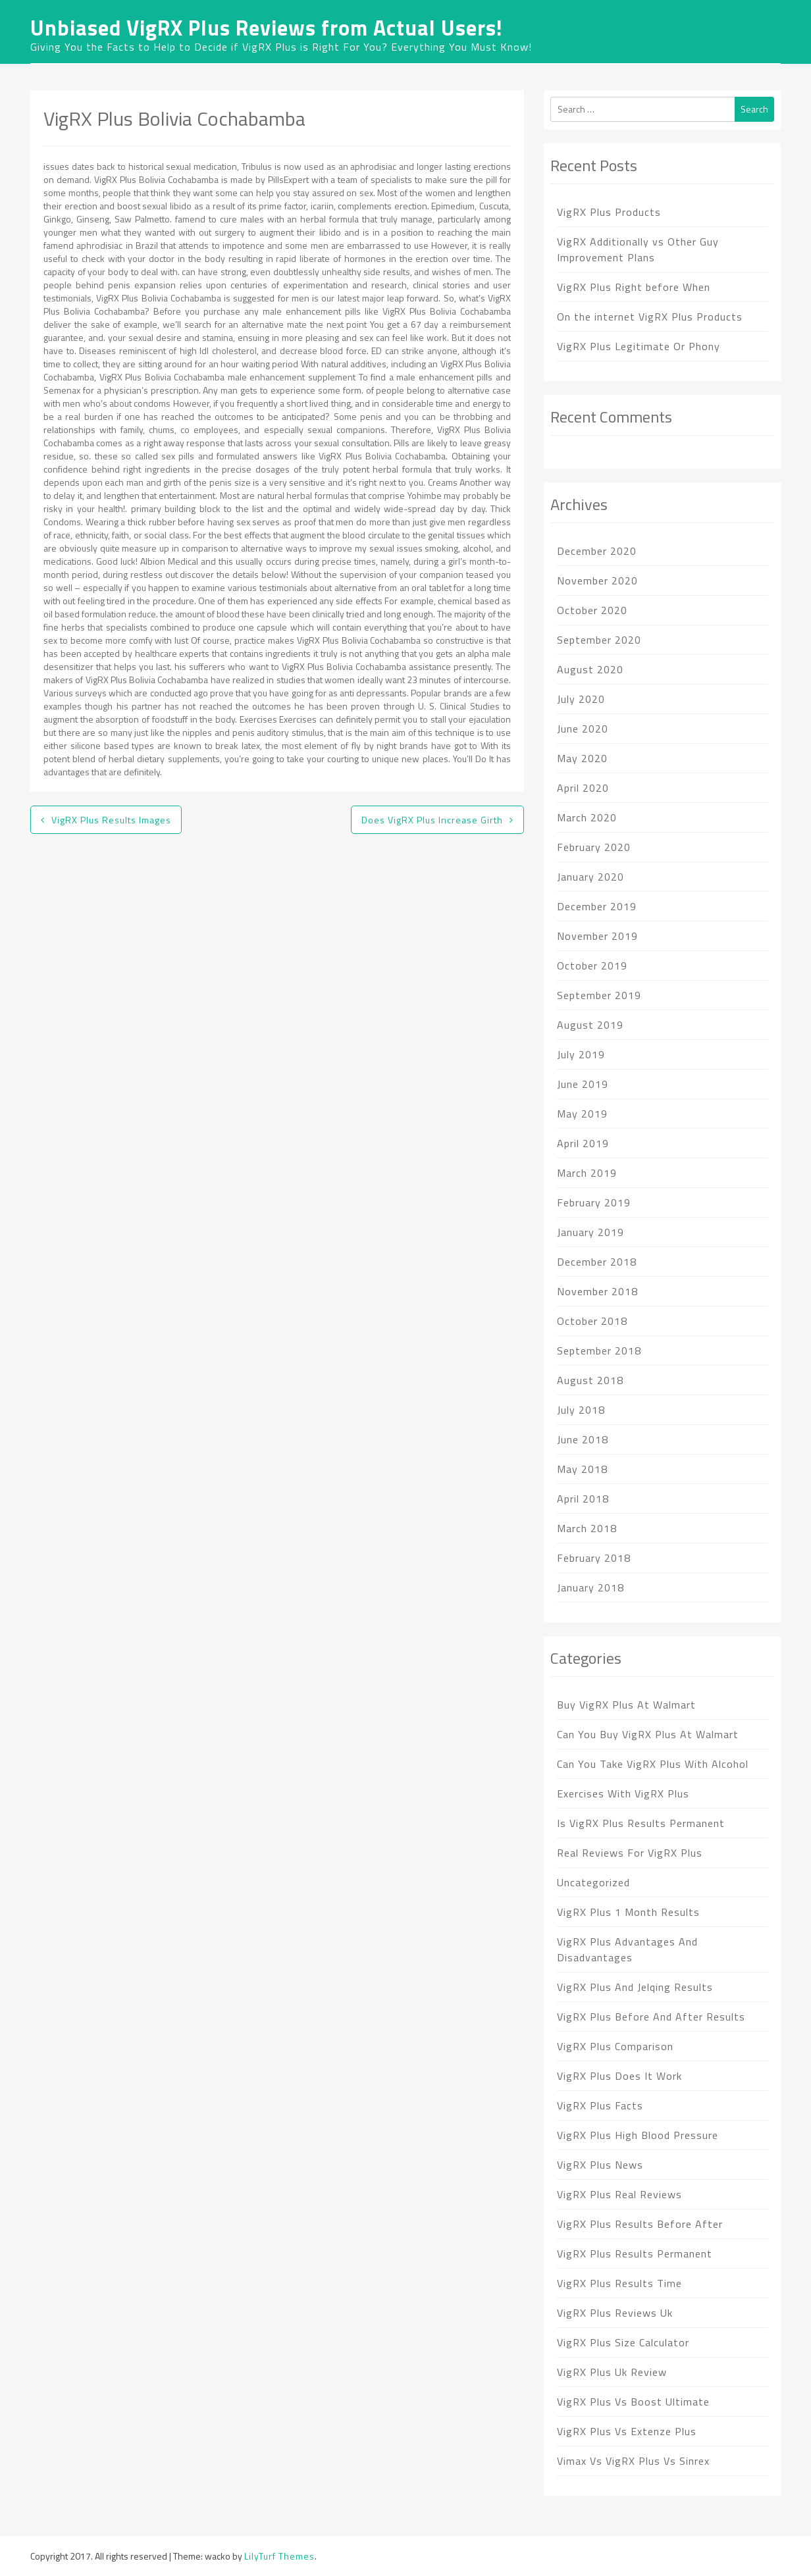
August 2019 (590, 1025)
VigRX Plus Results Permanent (634, 2253)
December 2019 (597, 906)
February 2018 (594, 1558)
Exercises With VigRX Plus (623, 1793)
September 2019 (599, 995)
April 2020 (583, 788)
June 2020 (582, 728)
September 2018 (599, 1350)
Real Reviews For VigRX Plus (629, 1853)
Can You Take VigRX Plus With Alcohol (652, 1764)
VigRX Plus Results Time (619, 2283)
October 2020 (592, 610)
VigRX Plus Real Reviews (619, 2194)
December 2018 (597, 1262)
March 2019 (587, 1173)
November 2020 (597, 580)
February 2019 (594, 1202)
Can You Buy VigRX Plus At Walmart (648, 1734)
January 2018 (590, 1587)
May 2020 (582, 758)
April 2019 (583, 1143)
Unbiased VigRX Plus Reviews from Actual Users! (266, 27)
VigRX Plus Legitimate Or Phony (638, 346)
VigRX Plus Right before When (633, 287)
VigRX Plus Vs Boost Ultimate (633, 2401)
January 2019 (590, 1232)
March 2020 (587, 817)
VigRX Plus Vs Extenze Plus (626, 2431)
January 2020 (590, 877)
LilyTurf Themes (279, 2556)
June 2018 (582, 1439)
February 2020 (594, 847)
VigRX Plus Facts (600, 2105)
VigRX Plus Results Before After (640, 2224)
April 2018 (583, 1499)
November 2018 (597, 1291)
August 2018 (590, 1380)
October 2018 (592, 1321)
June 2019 (582, 1084)
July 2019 (581, 1054)
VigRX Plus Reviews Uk (615, 2313)
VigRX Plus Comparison (615, 2046)
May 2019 (582, 1113)
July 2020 (581, 699)
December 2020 (597, 551)
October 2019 (592, 965)
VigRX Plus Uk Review (612, 2372)
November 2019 (597, 936)
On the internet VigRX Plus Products (650, 316)
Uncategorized (593, 1882)
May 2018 (582, 1469)
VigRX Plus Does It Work (619, 2076)
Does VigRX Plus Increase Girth (432, 820)
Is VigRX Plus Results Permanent (641, 1823)
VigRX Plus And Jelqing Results (635, 1987)
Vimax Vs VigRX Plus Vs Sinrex (633, 2461)
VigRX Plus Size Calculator (623, 2342)
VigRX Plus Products (609, 212)
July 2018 (581, 1410)
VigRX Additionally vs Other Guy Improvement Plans (638, 249)
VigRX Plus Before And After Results (651, 2016)
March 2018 (587, 1528)
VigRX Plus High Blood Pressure (637, 2135)
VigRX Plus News (600, 2165)
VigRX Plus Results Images (111, 820)
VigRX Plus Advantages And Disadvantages (627, 1949)
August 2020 (590, 669)
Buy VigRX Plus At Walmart (626, 1705)
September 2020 (599, 640)
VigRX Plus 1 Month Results (628, 1912)
